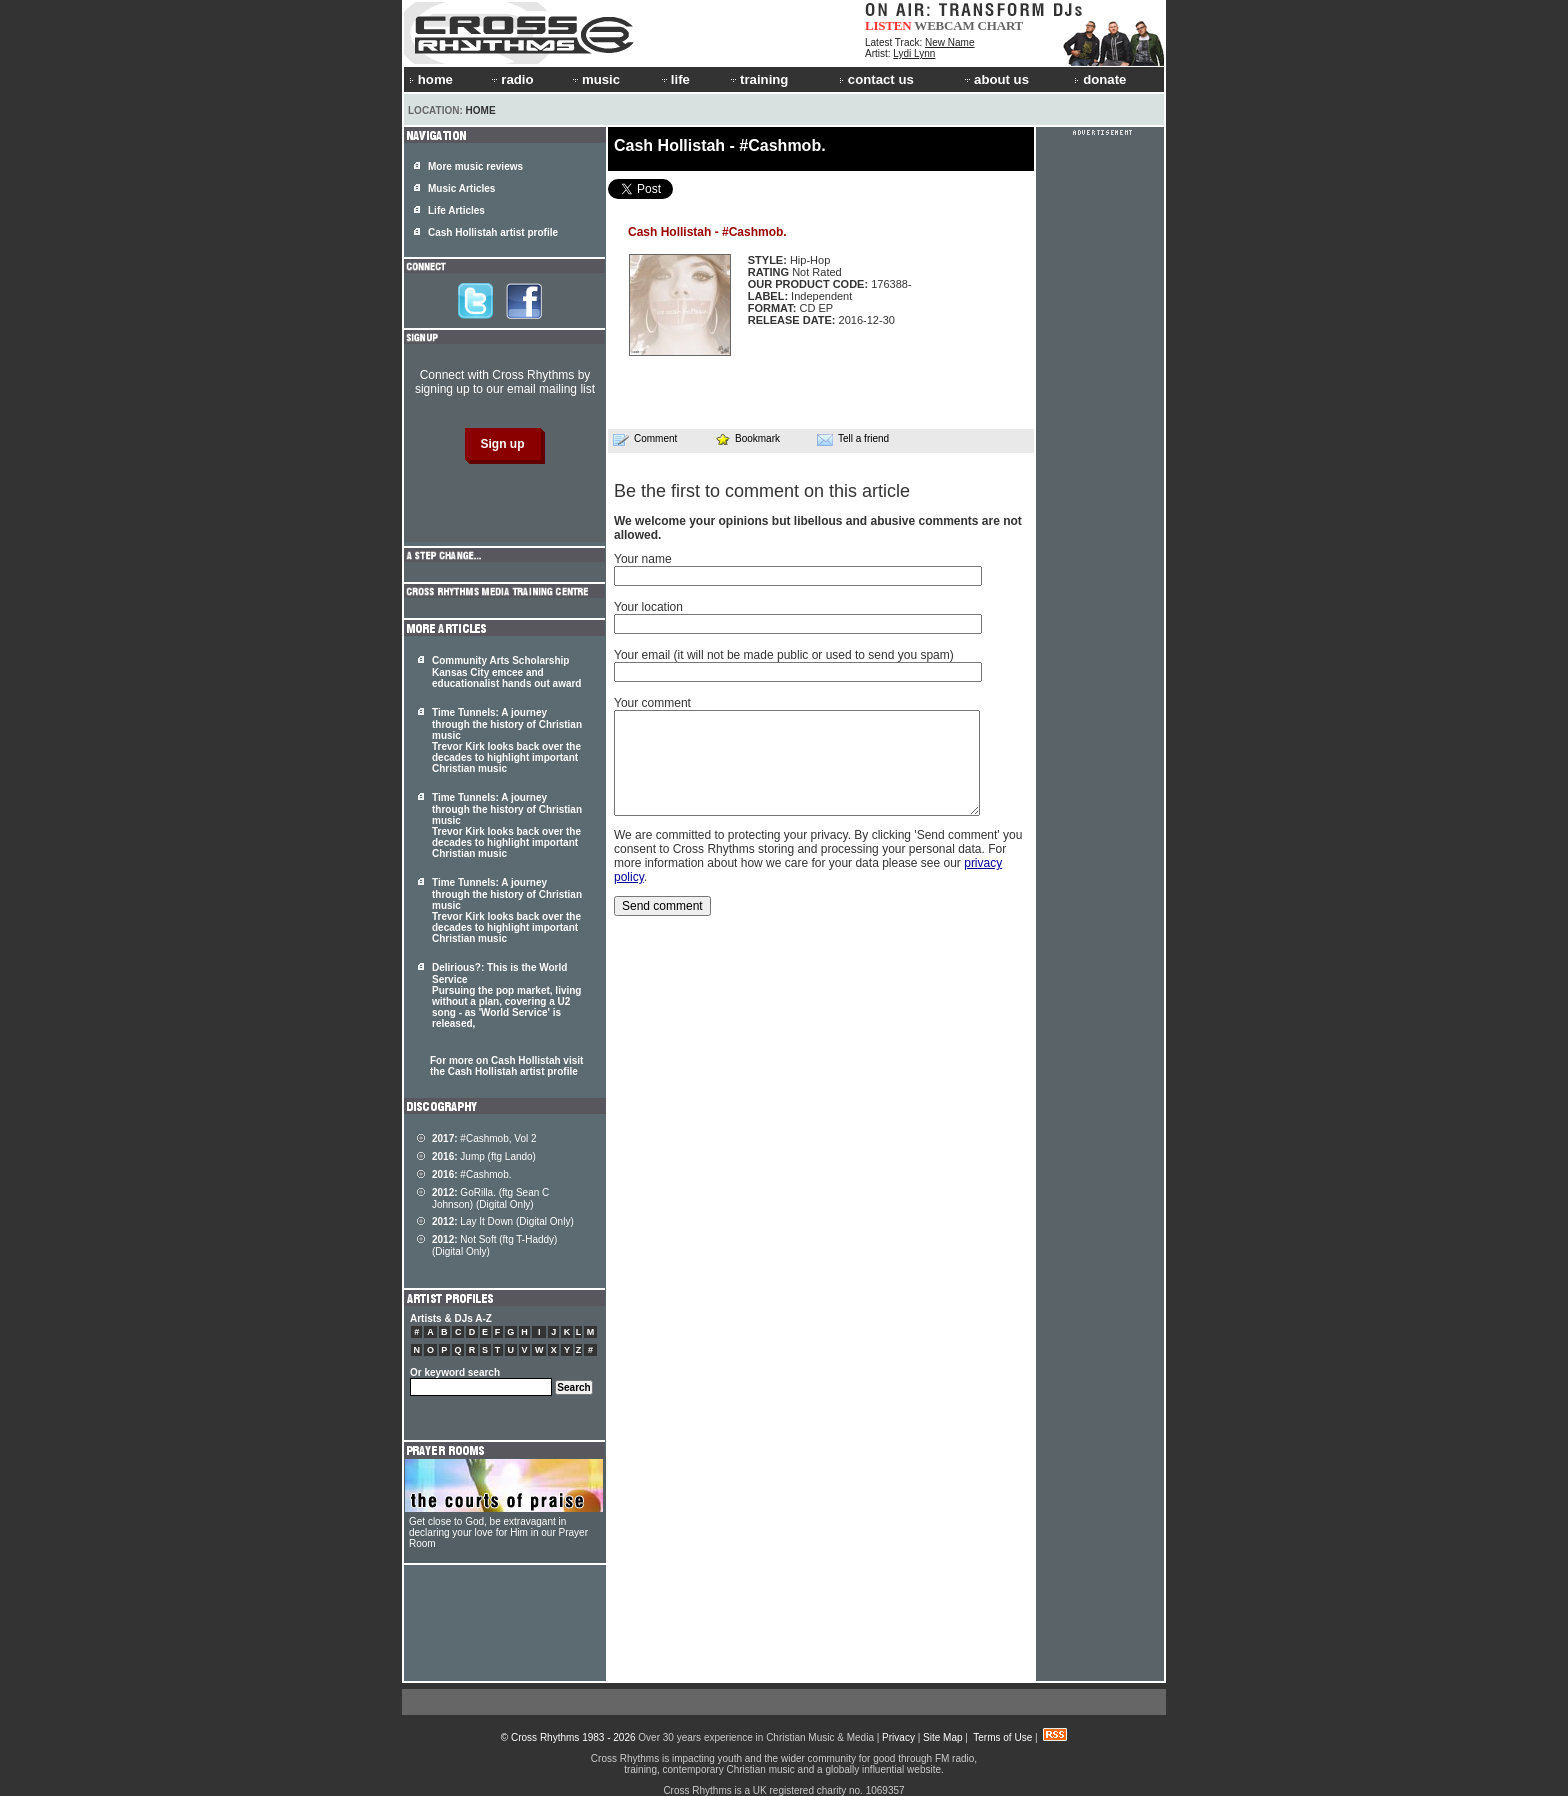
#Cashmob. (472, 1174)
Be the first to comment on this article (762, 491)
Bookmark (747, 438)
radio (511, 79)
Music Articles (461, 188)
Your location (648, 607)
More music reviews (475, 166)
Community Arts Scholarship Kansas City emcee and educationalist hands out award (506, 672)
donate (1100, 79)
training (758, 79)
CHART (1001, 25)
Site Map (942, 1737)
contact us (876, 79)
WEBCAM (944, 25)
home (431, 79)
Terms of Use (1002, 1737)
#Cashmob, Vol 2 (484, 1138)
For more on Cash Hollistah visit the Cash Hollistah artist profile (506, 1066)
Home (481, 110)
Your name (643, 559)
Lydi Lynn (914, 53)
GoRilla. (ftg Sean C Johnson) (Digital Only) (490, 1198)
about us (995, 79)
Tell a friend (853, 439)
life (674, 79)
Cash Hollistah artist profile (493, 232)
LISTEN (888, 25)
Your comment (652, 703)
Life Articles (456, 210)
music (595, 79)
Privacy (898, 1737)
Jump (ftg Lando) (484, 1156)
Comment (645, 439)
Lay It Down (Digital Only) (503, 1221)
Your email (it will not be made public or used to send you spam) (784, 655)
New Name (949, 42)
